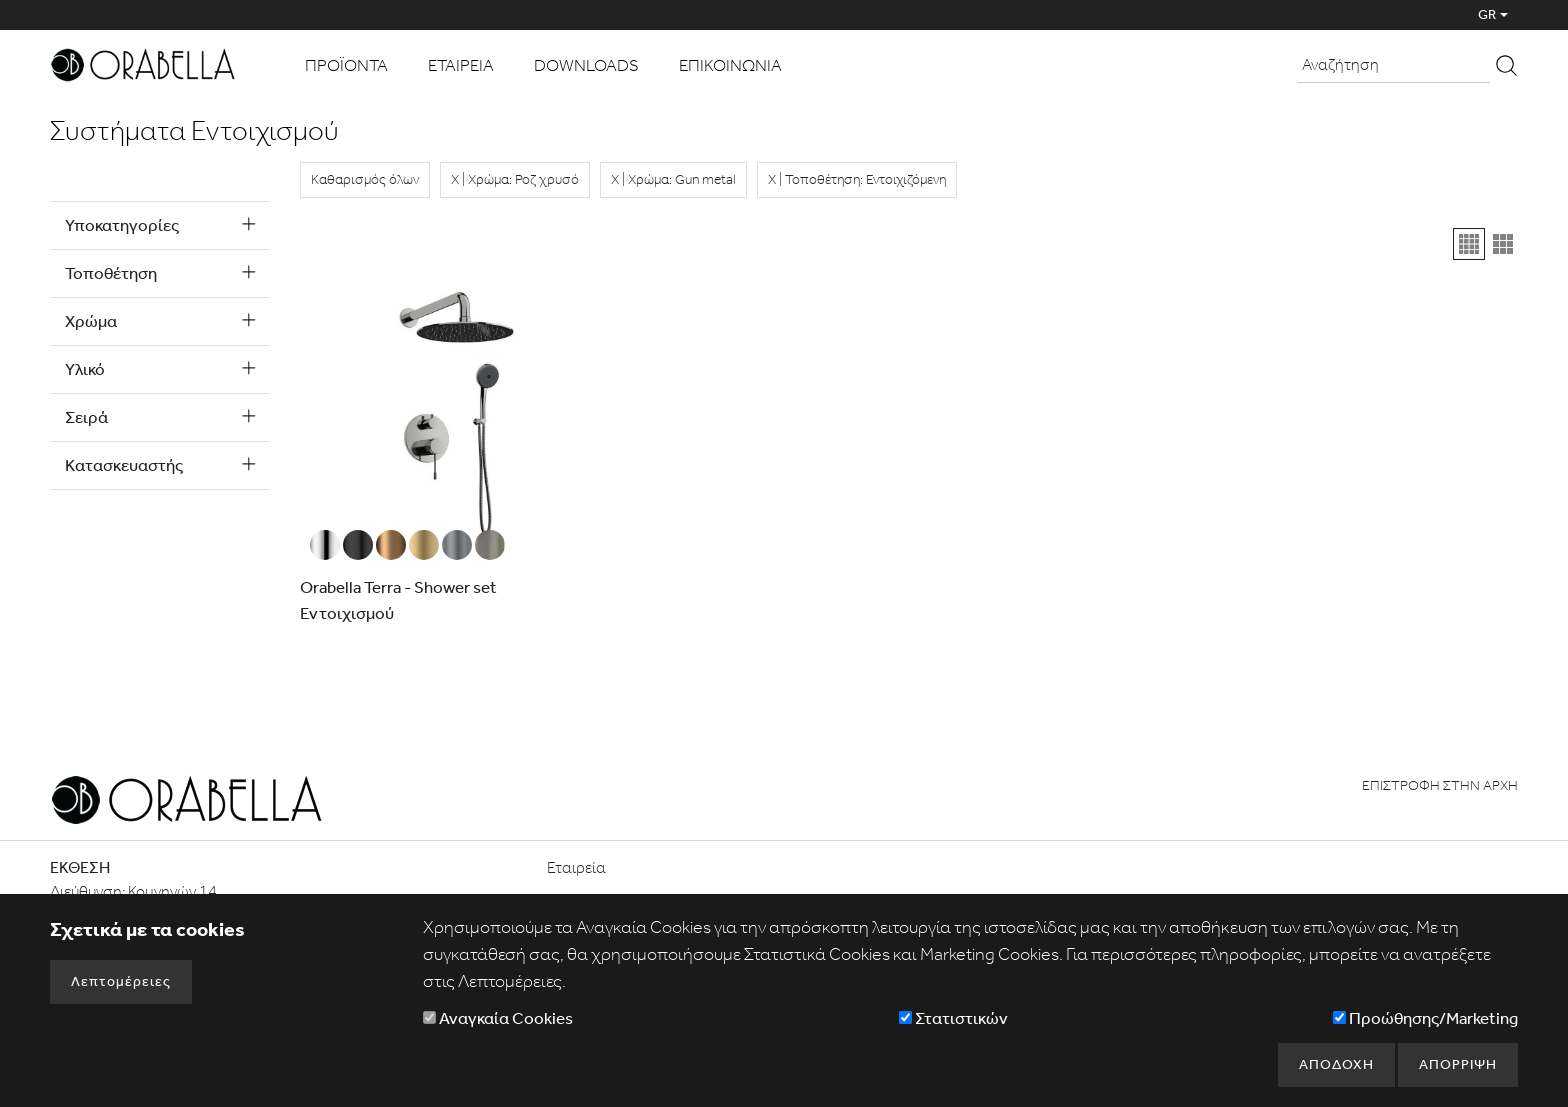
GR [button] (1487, 14)
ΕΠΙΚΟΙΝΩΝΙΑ (730, 65)
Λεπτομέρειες (121, 981)
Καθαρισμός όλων (365, 179)
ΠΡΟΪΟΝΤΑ (346, 65)
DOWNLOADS (586, 65)
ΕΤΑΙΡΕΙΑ (461, 65)
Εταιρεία (576, 867)
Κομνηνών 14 (172, 891)
